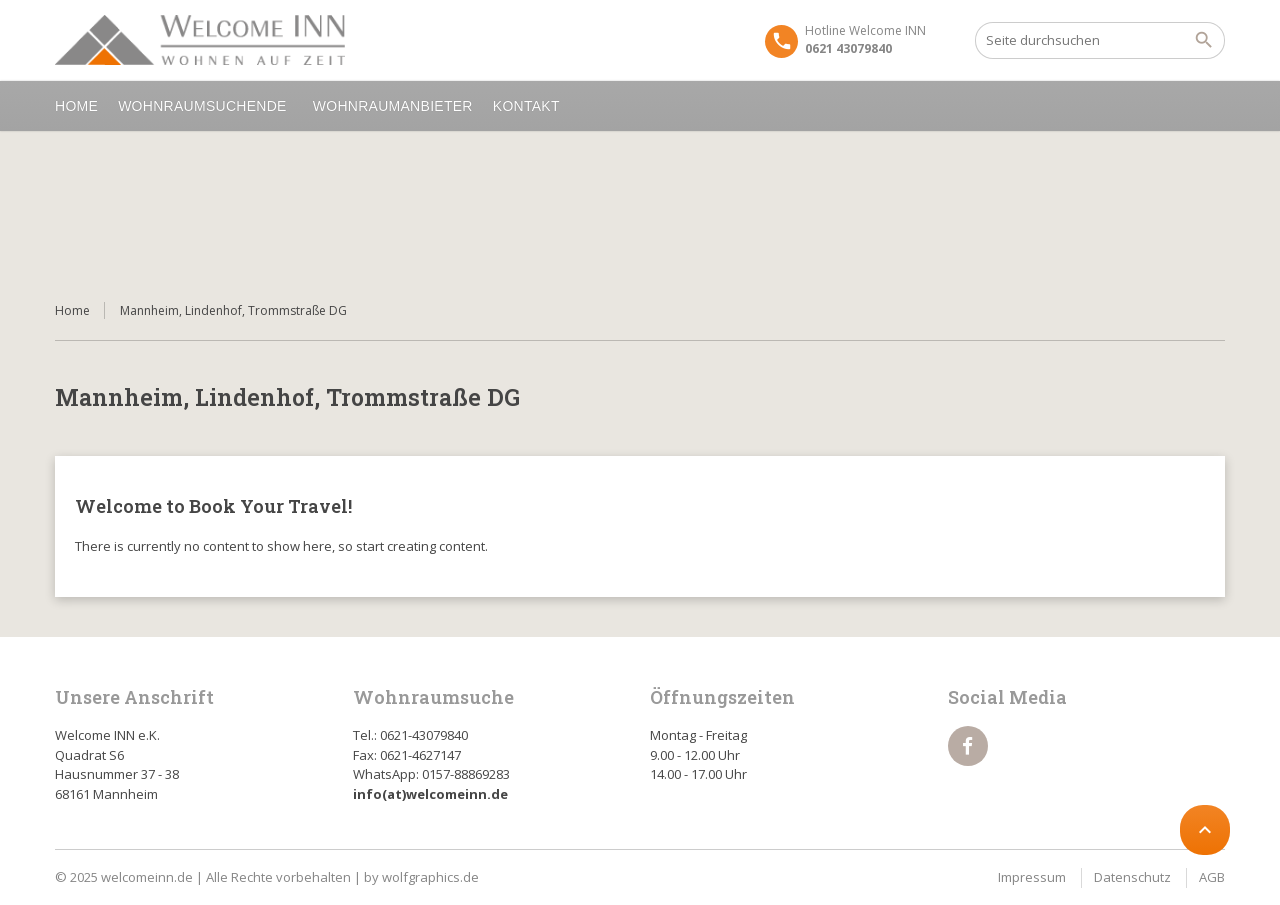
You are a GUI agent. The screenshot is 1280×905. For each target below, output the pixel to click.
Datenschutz (1132, 877)
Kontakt (529, 106)
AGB (1212, 877)
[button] (44, 861)
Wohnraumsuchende (205, 106)
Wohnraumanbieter (393, 106)
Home (76, 106)
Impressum (1032, 877)
